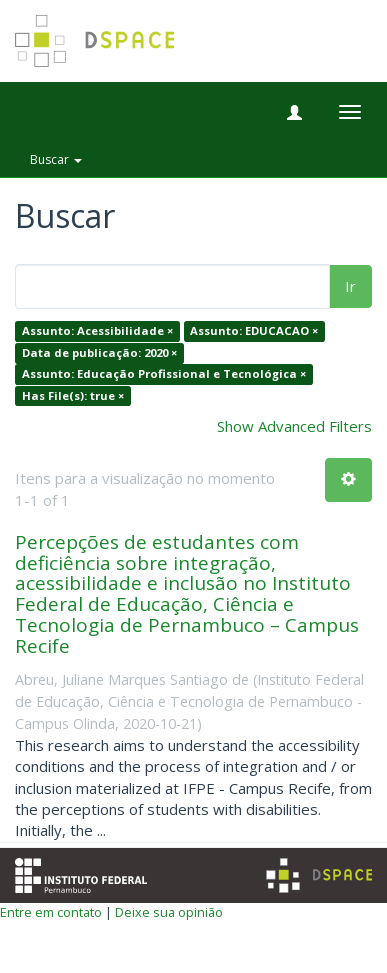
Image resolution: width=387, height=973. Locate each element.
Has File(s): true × (73, 395)
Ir (350, 286)
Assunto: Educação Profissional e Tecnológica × (164, 374)
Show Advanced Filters (294, 426)
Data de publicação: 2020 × (99, 352)
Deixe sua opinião (169, 912)
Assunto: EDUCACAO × (254, 331)
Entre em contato (51, 912)
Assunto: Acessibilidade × (97, 331)
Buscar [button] (56, 159)
